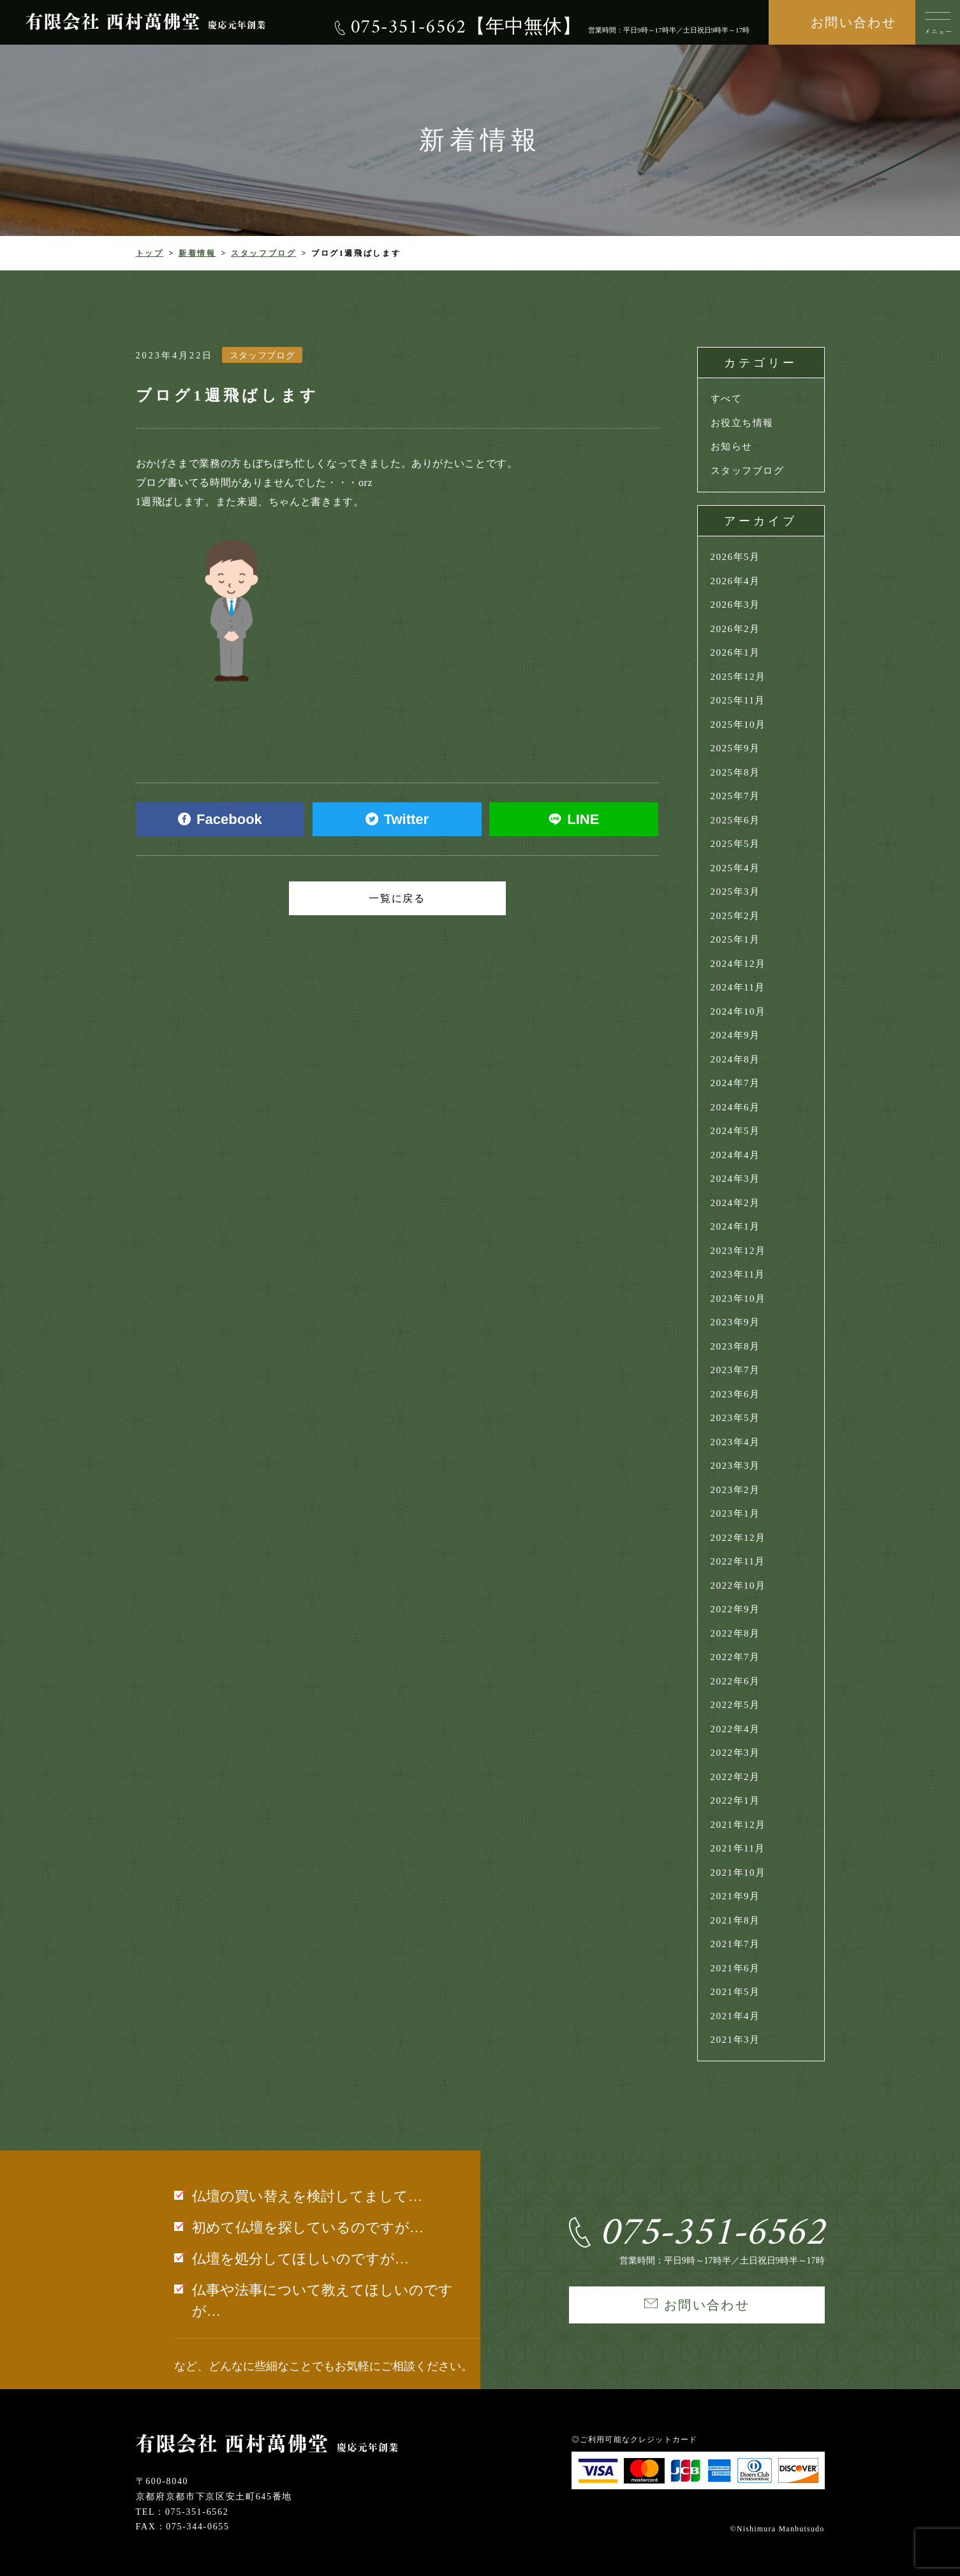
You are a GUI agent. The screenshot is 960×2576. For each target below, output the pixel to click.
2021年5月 (735, 1992)
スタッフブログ (263, 253)
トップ (150, 253)
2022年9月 (735, 1609)
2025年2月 (735, 916)
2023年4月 (735, 1442)
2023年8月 (735, 1346)
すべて (726, 399)
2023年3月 (735, 1466)
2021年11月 (738, 1848)
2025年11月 (738, 700)
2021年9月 (735, 1896)
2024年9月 (735, 1035)
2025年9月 (735, 748)
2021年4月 (735, 2016)
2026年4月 (735, 581)
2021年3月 (735, 2040)
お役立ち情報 (742, 423)
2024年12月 (738, 964)
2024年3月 (735, 1179)
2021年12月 (738, 1825)
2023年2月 (735, 1490)
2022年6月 (735, 1681)
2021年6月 (735, 1968)
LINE (574, 819)
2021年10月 (738, 1872)
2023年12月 (738, 1251)
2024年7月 (735, 1083)
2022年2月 (735, 1777)
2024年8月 (735, 1059)
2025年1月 (735, 939)
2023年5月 (735, 1418)
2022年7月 (735, 1657)
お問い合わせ (853, 22)
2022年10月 (738, 1585)
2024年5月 (735, 1131)
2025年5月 (735, 844)
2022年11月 (738, 1561)
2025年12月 (738, 677)
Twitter (397, 819)
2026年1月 (735, 652)
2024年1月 (735, 1226)
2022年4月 (735, 1729)
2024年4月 (735, 1155)
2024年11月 (738, 987)
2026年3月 (735, 605)
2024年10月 (738, 1011)
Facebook (220, 819)
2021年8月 (735, 1920)
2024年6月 (735, 1107)
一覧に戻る (397, 898)
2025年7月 (735, 796)
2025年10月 (738, 724)
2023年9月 (735, 1322)
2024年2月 (735, 1203)
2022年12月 (738, 1538)
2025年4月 (735, 868)
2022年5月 (735, 1705)
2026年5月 (735, 557)
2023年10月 (738, 1298)
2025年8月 (735, 772)
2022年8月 (735, 1633)
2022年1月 (735, 1800)
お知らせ (732, 446)
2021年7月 (735, 1944)
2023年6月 (735, 1394)
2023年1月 (735, 1513)
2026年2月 (735, 629)
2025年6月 (735, 820)
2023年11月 (738, 1274)
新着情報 (197, 253)
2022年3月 (735, 1753)
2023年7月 (735, 1370)
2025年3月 (735, 892)
